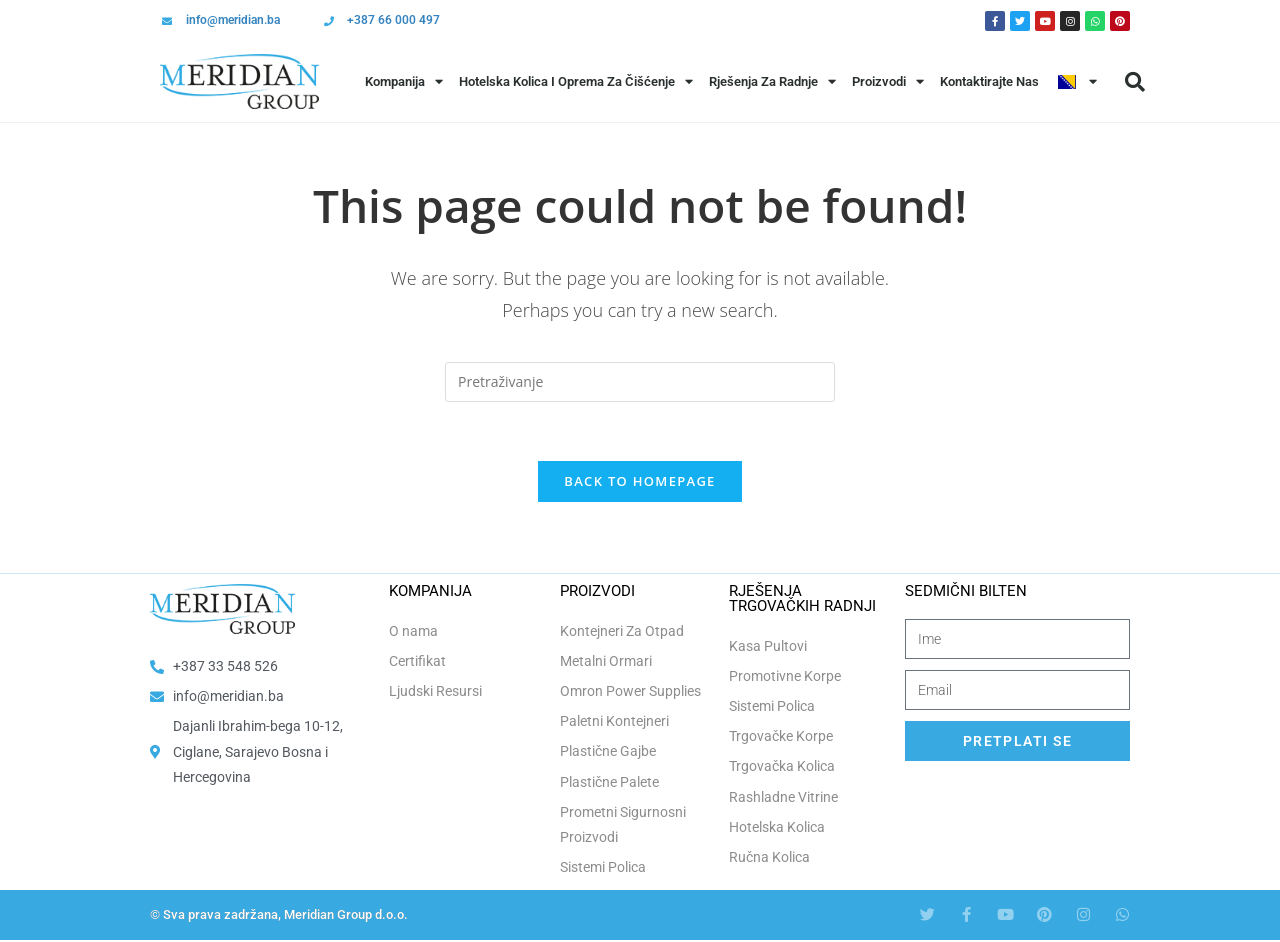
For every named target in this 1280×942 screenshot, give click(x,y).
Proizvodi (888, 81)
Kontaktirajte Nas (989, 81)
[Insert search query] (640, 382)
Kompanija (404, 81)
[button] (1135, 82)
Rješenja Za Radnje (772, 81)
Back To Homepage (639, 483)
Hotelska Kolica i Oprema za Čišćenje (576, 81)
